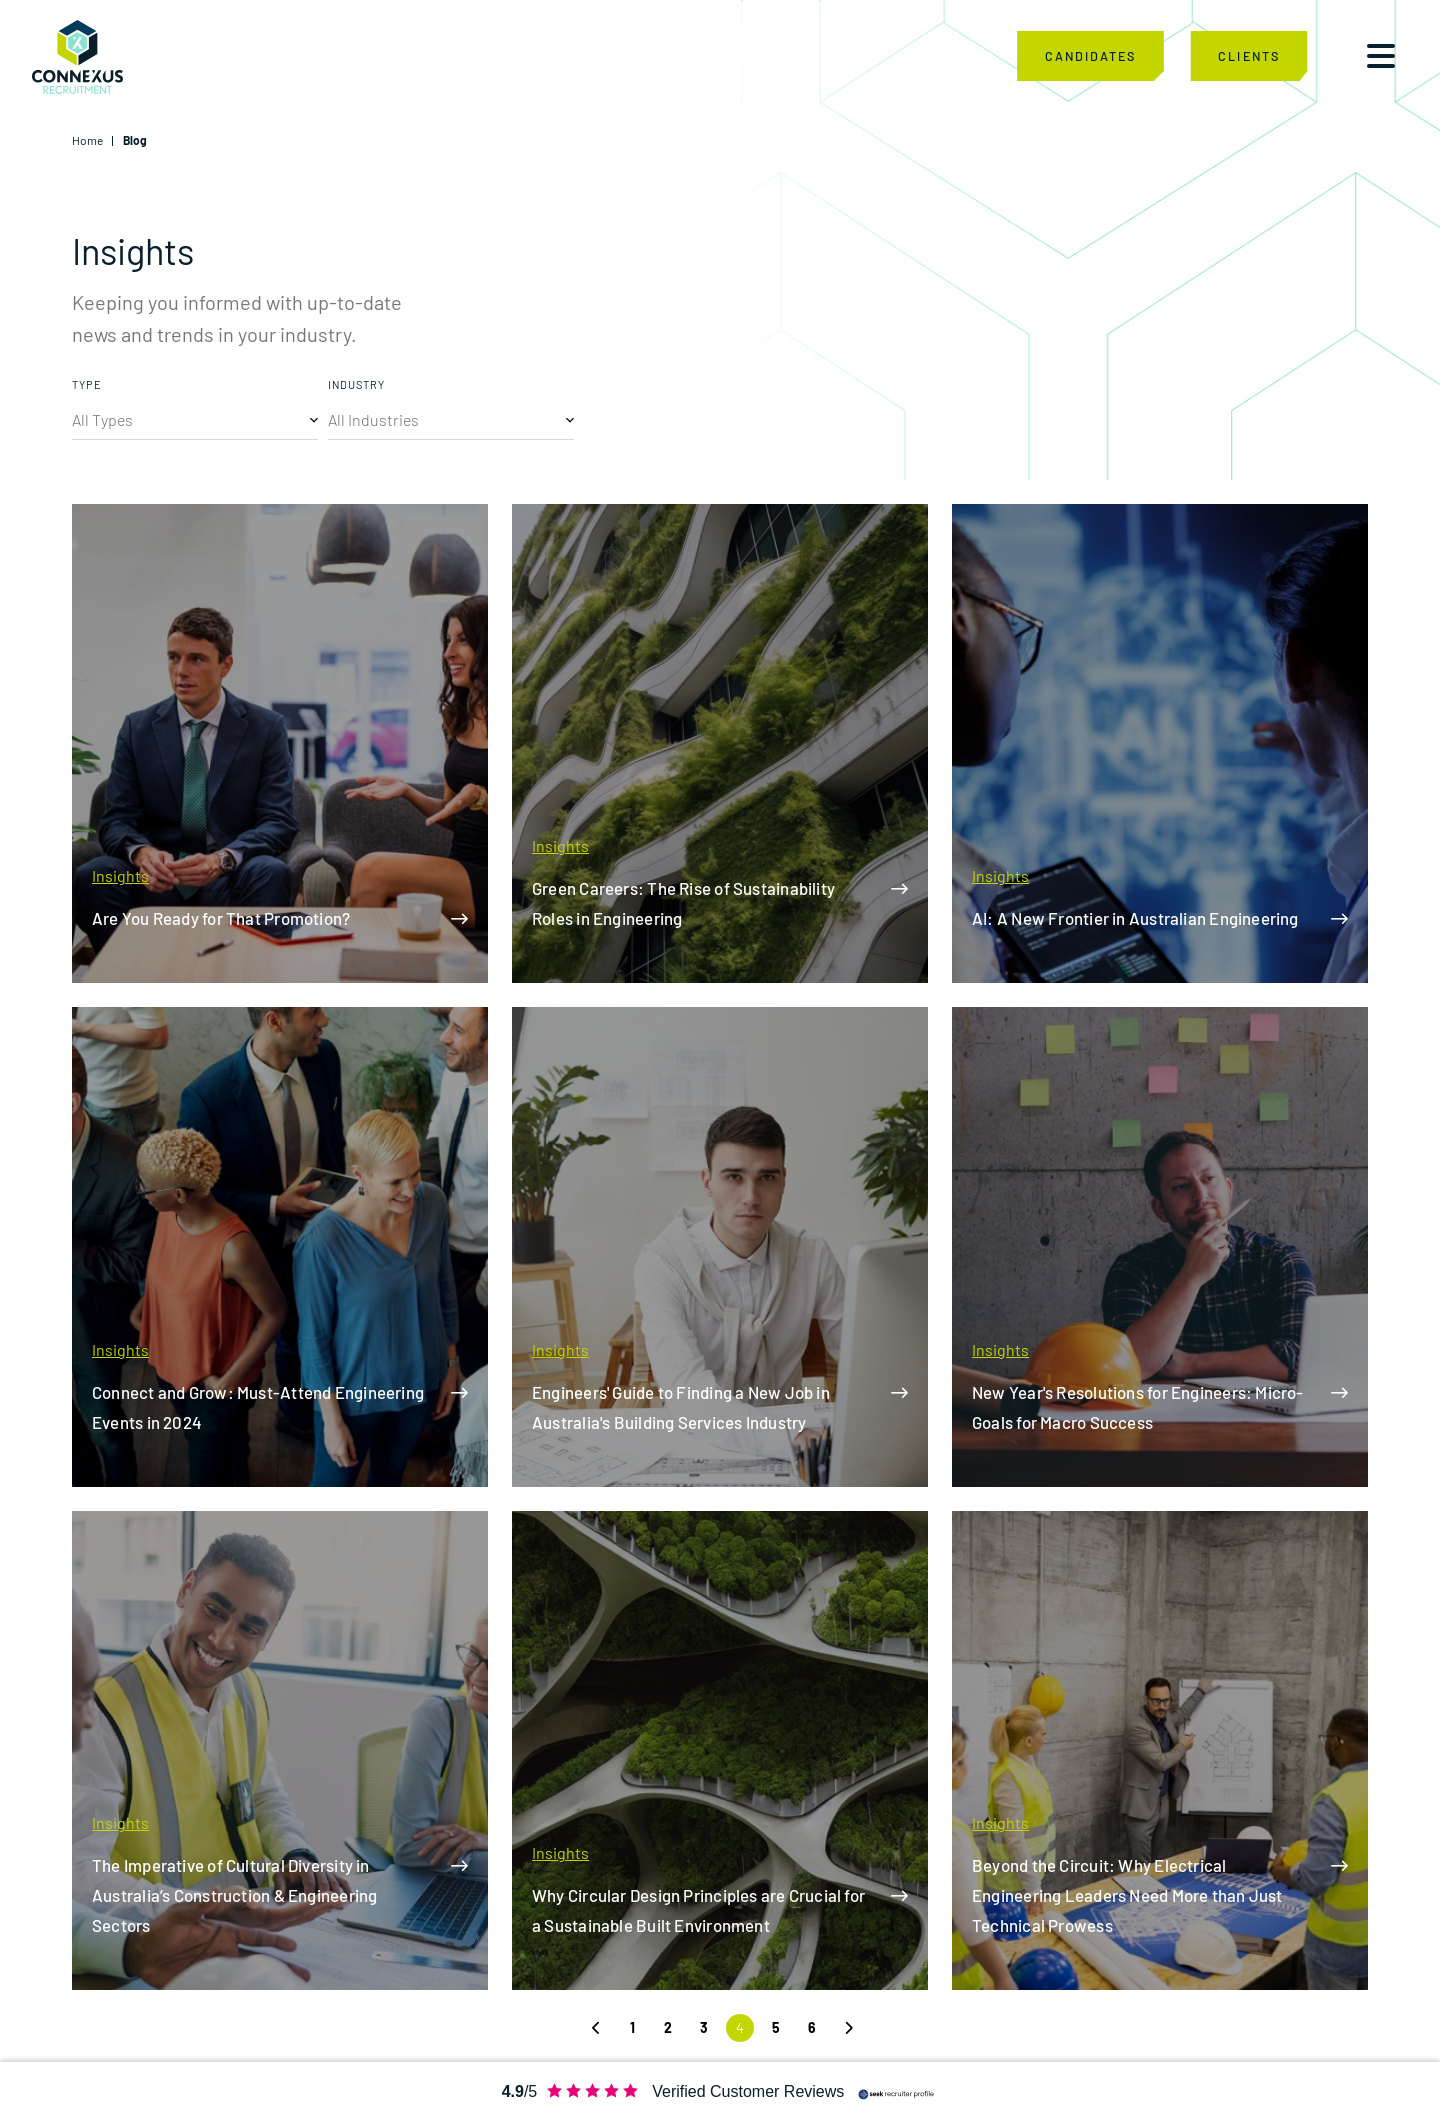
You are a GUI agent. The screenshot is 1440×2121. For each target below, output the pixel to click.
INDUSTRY (356, 384)
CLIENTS (1248, 57)
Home (87, 140)
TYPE (87, 384)
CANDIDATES (1090, 57)
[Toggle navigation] (1381, 58)
